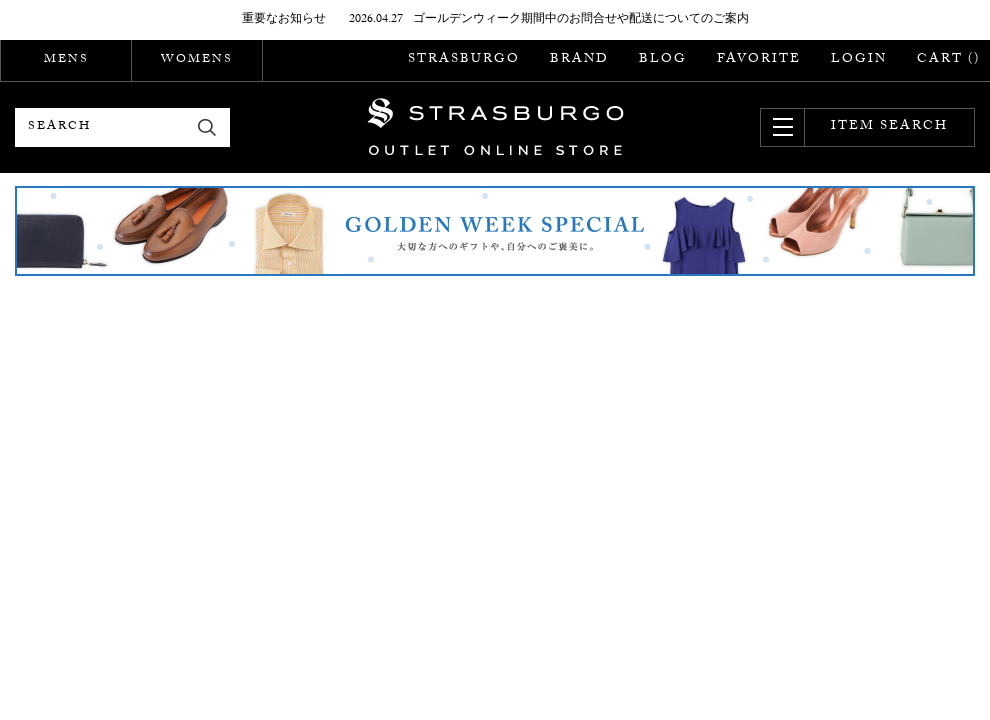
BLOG (663, 60)
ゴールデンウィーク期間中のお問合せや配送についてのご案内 (581, 20)
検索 (207, 127)
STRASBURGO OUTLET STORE (495, 127)
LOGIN (859, 60)
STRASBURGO (464, 60)
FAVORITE (759, 60)
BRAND (579, 60)
